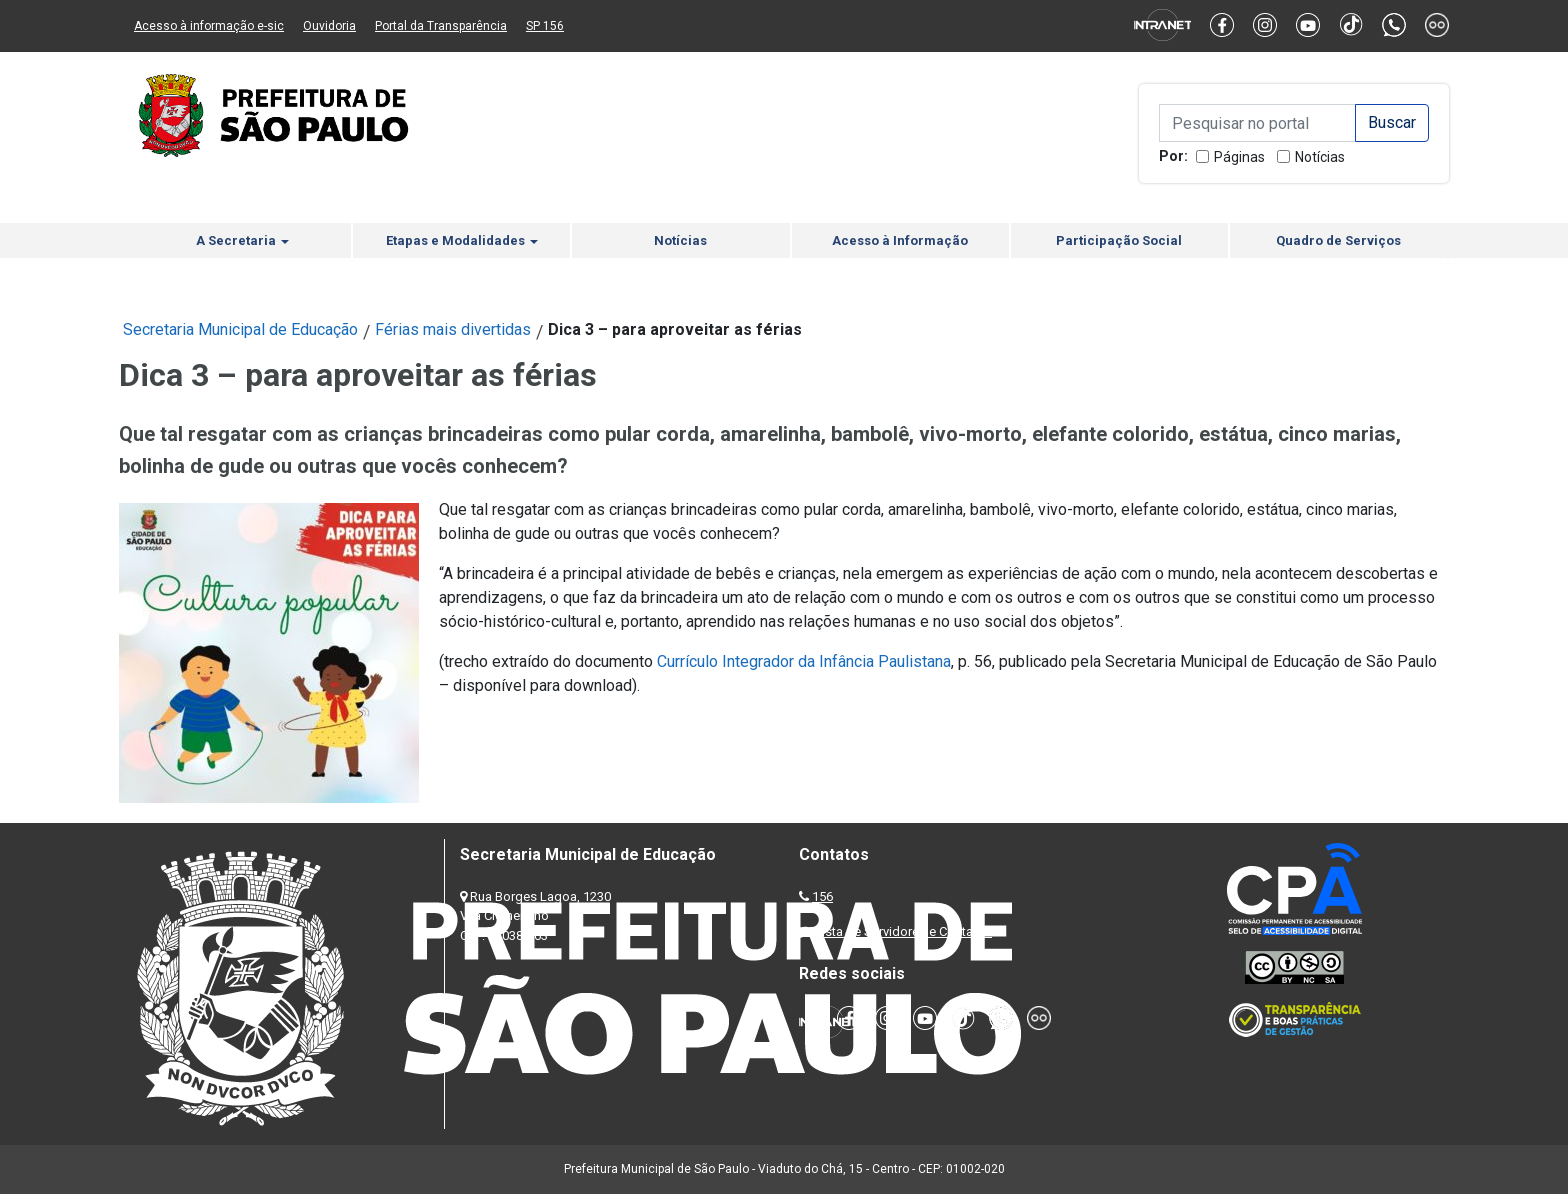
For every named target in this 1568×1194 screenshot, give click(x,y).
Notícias (1320, 157)
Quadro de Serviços (1338, 240)
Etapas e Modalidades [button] (462, 240)
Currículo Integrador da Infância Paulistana (804, 661)
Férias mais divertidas (453, 329)
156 (822, 896)
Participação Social (1119, 240)
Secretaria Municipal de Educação (240, 329)
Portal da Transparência (441, 26)
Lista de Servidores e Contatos (903, 931)
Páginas (1239, 157)
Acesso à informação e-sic (209, 26)
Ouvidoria (329, 26)
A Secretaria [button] (242, 240)
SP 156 (545, 26)
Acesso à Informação (900, 240)
